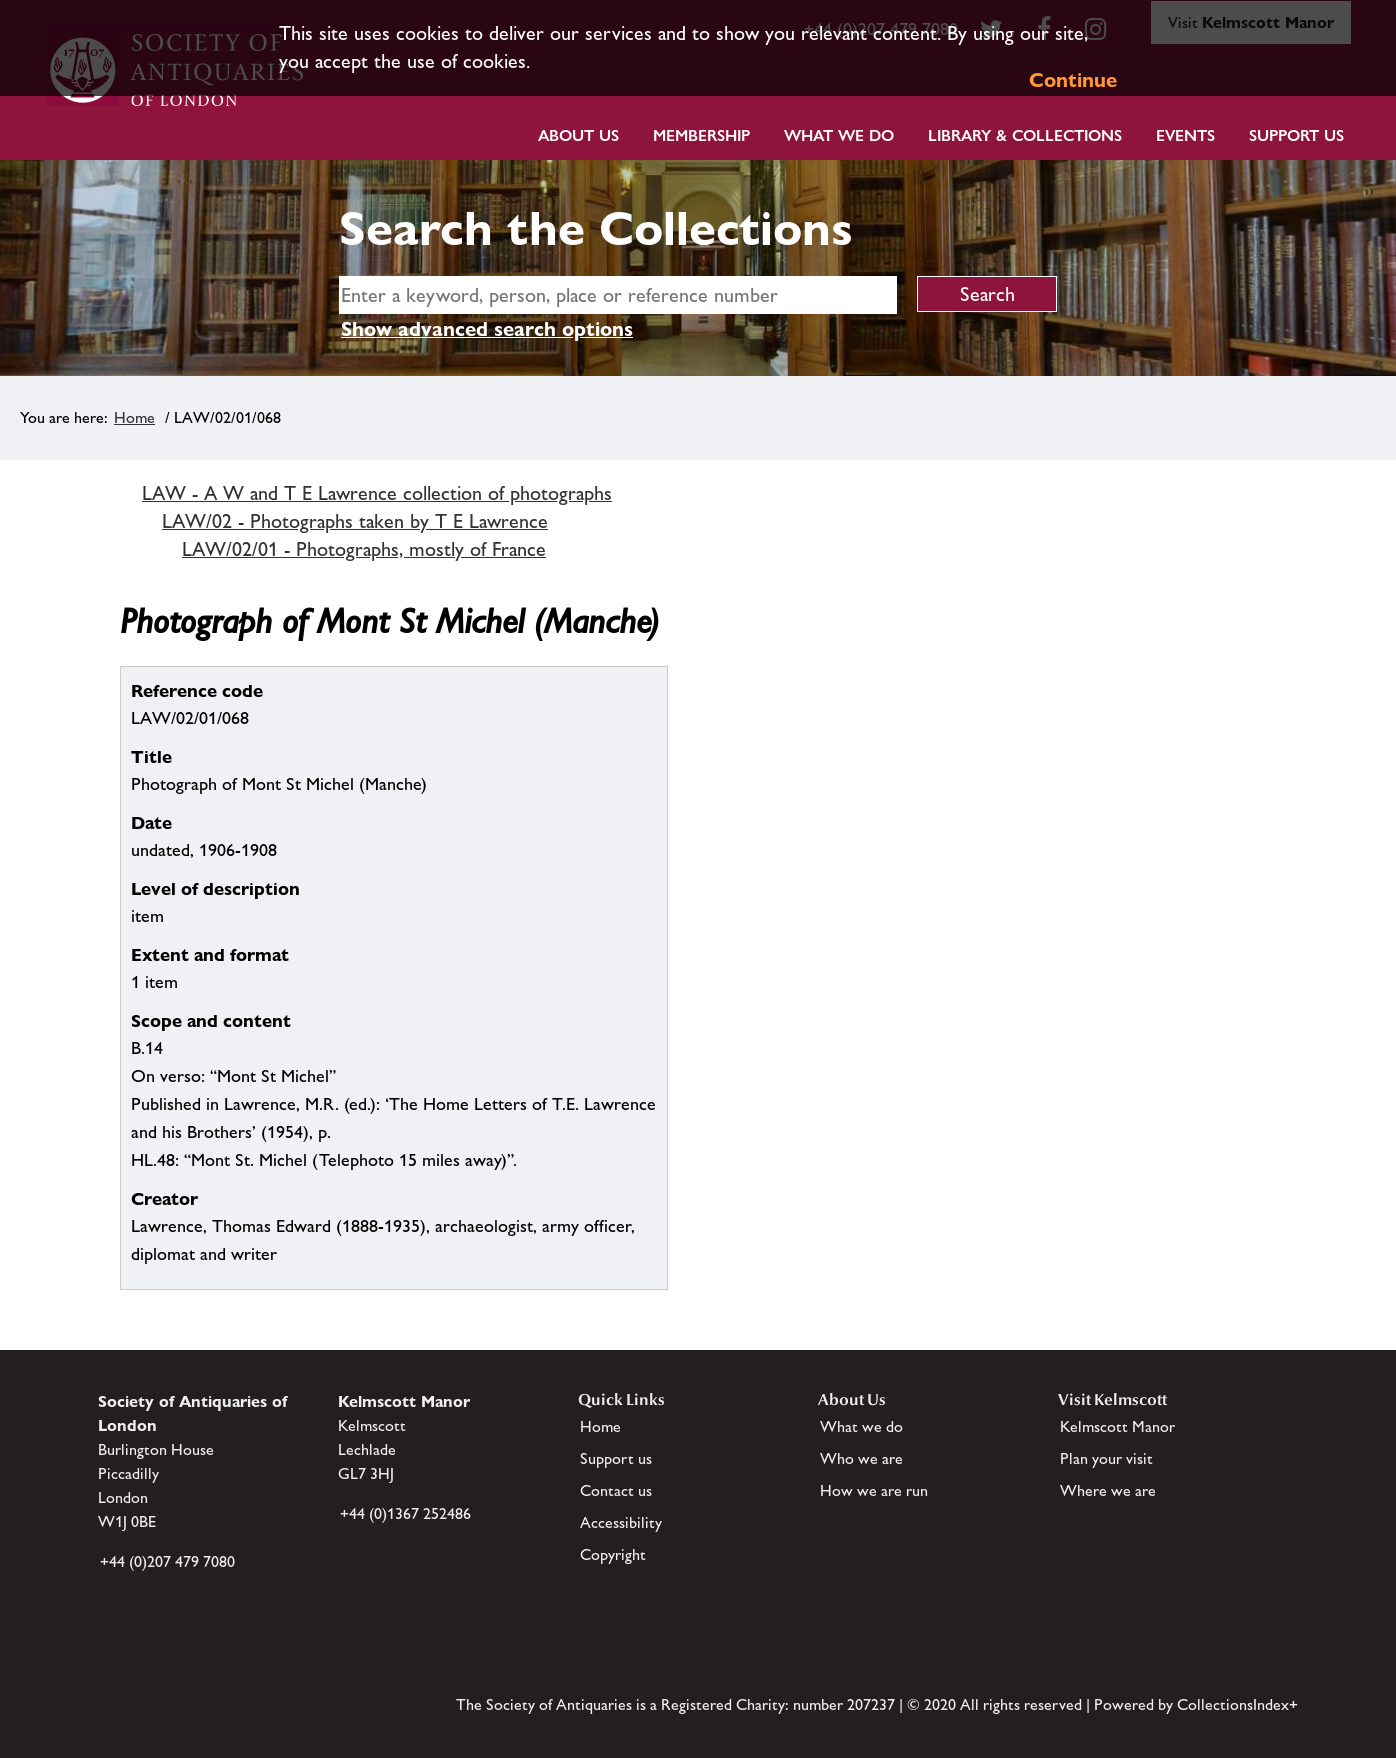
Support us (616, 1458)
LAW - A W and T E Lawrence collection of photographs (377, 493)
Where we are (1108, 1490)
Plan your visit (1106, 1458)
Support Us (1296, 135)
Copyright (613, 1554)
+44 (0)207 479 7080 (167, 1561)
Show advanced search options (487, 329)
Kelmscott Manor (1117, 1426)
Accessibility (621, 1522)
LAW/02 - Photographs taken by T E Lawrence (355, 521)
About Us (578, 135)
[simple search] (618, 295)
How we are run (874, 1490)
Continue (1073, 80)
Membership (701, 135)
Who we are (861, 1458)
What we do (839, 135)
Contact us (616, 1490)
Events (1185, 135)
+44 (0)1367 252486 (405, 1513)
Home (134, 417)
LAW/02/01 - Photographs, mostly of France (364, 549)
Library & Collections (1025, 135)
